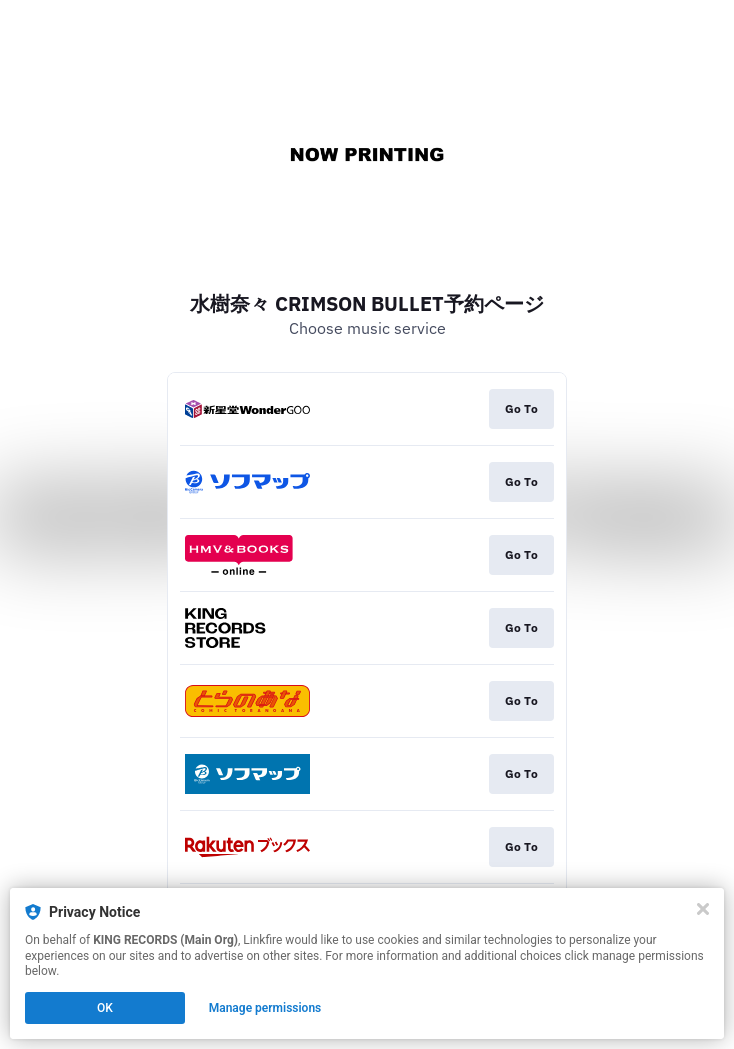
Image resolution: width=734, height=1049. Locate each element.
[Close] (703, 909)
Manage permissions (265, 1008)
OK (105, 1008)
